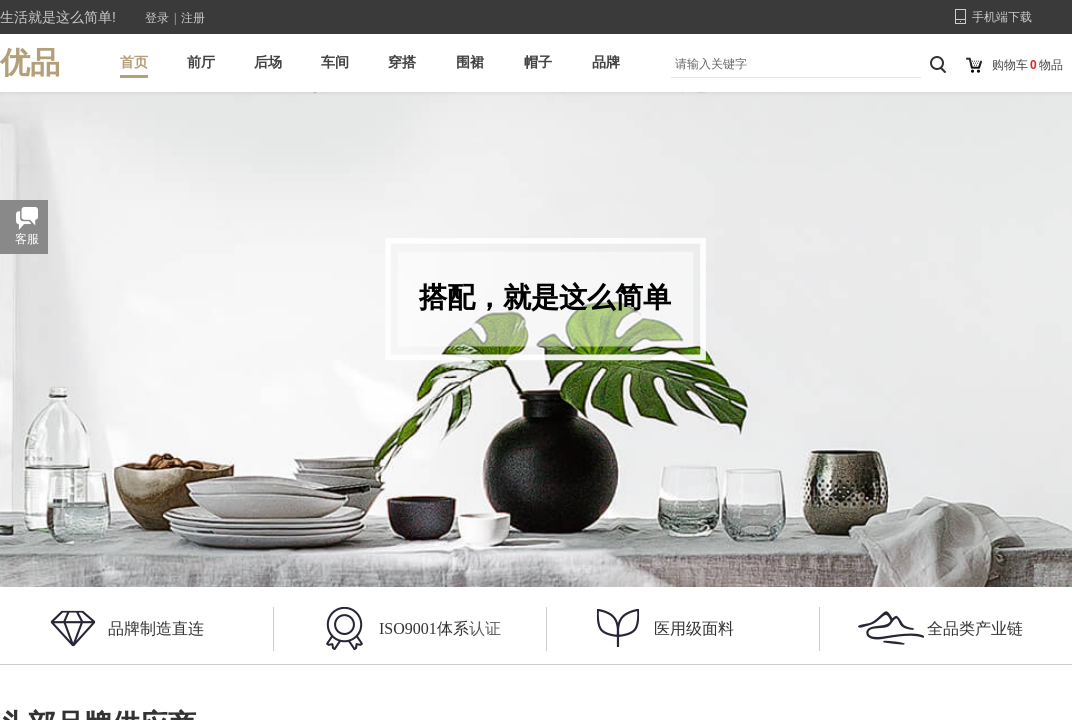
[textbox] (791, 64)
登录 (157, 18)
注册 (193, 18)
